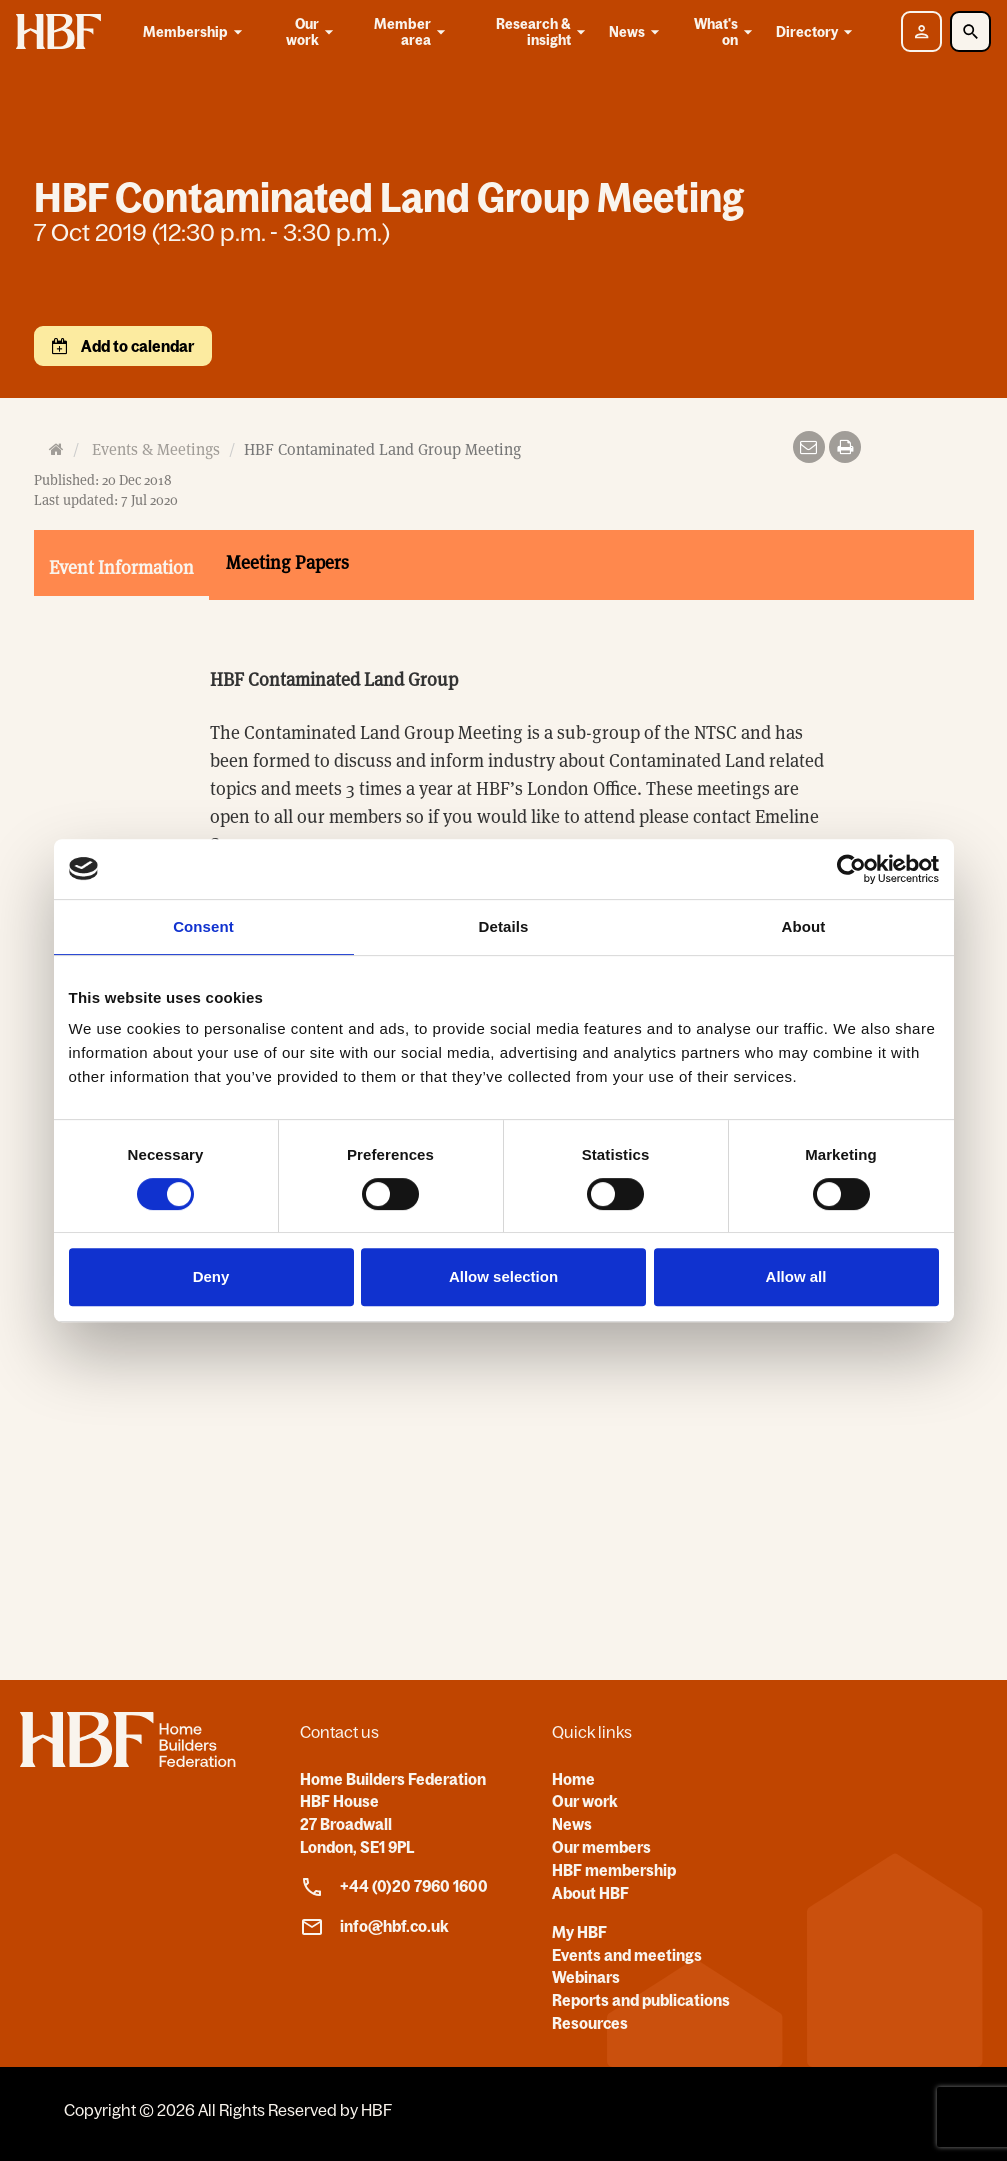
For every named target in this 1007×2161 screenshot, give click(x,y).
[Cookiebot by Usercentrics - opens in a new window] (851, 869)
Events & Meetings (156, 449)
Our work (311, 32)
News (637, 32)
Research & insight (542, 32)
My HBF (579, 1932)
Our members (601, 1847)
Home (573, 1779)
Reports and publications (641, 2000)
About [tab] (804, 926)
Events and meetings (627, 1955)
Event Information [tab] (121, 567)
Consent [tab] (203, 926)
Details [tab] (504, 926)
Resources (590, 2023)
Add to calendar (136, 346)
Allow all (796, 1276)
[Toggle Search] (970, 31)
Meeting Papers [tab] (287, 562)
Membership (196, 32)
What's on (724, 32)
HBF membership (614, 1870)
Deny (211, 1276)
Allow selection (503, 1276)
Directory (817, 32)
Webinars (586, 1977)
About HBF (590, 1893)
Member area (411, 32)
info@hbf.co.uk (374, 1927)
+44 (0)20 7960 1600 (394, 1887)
